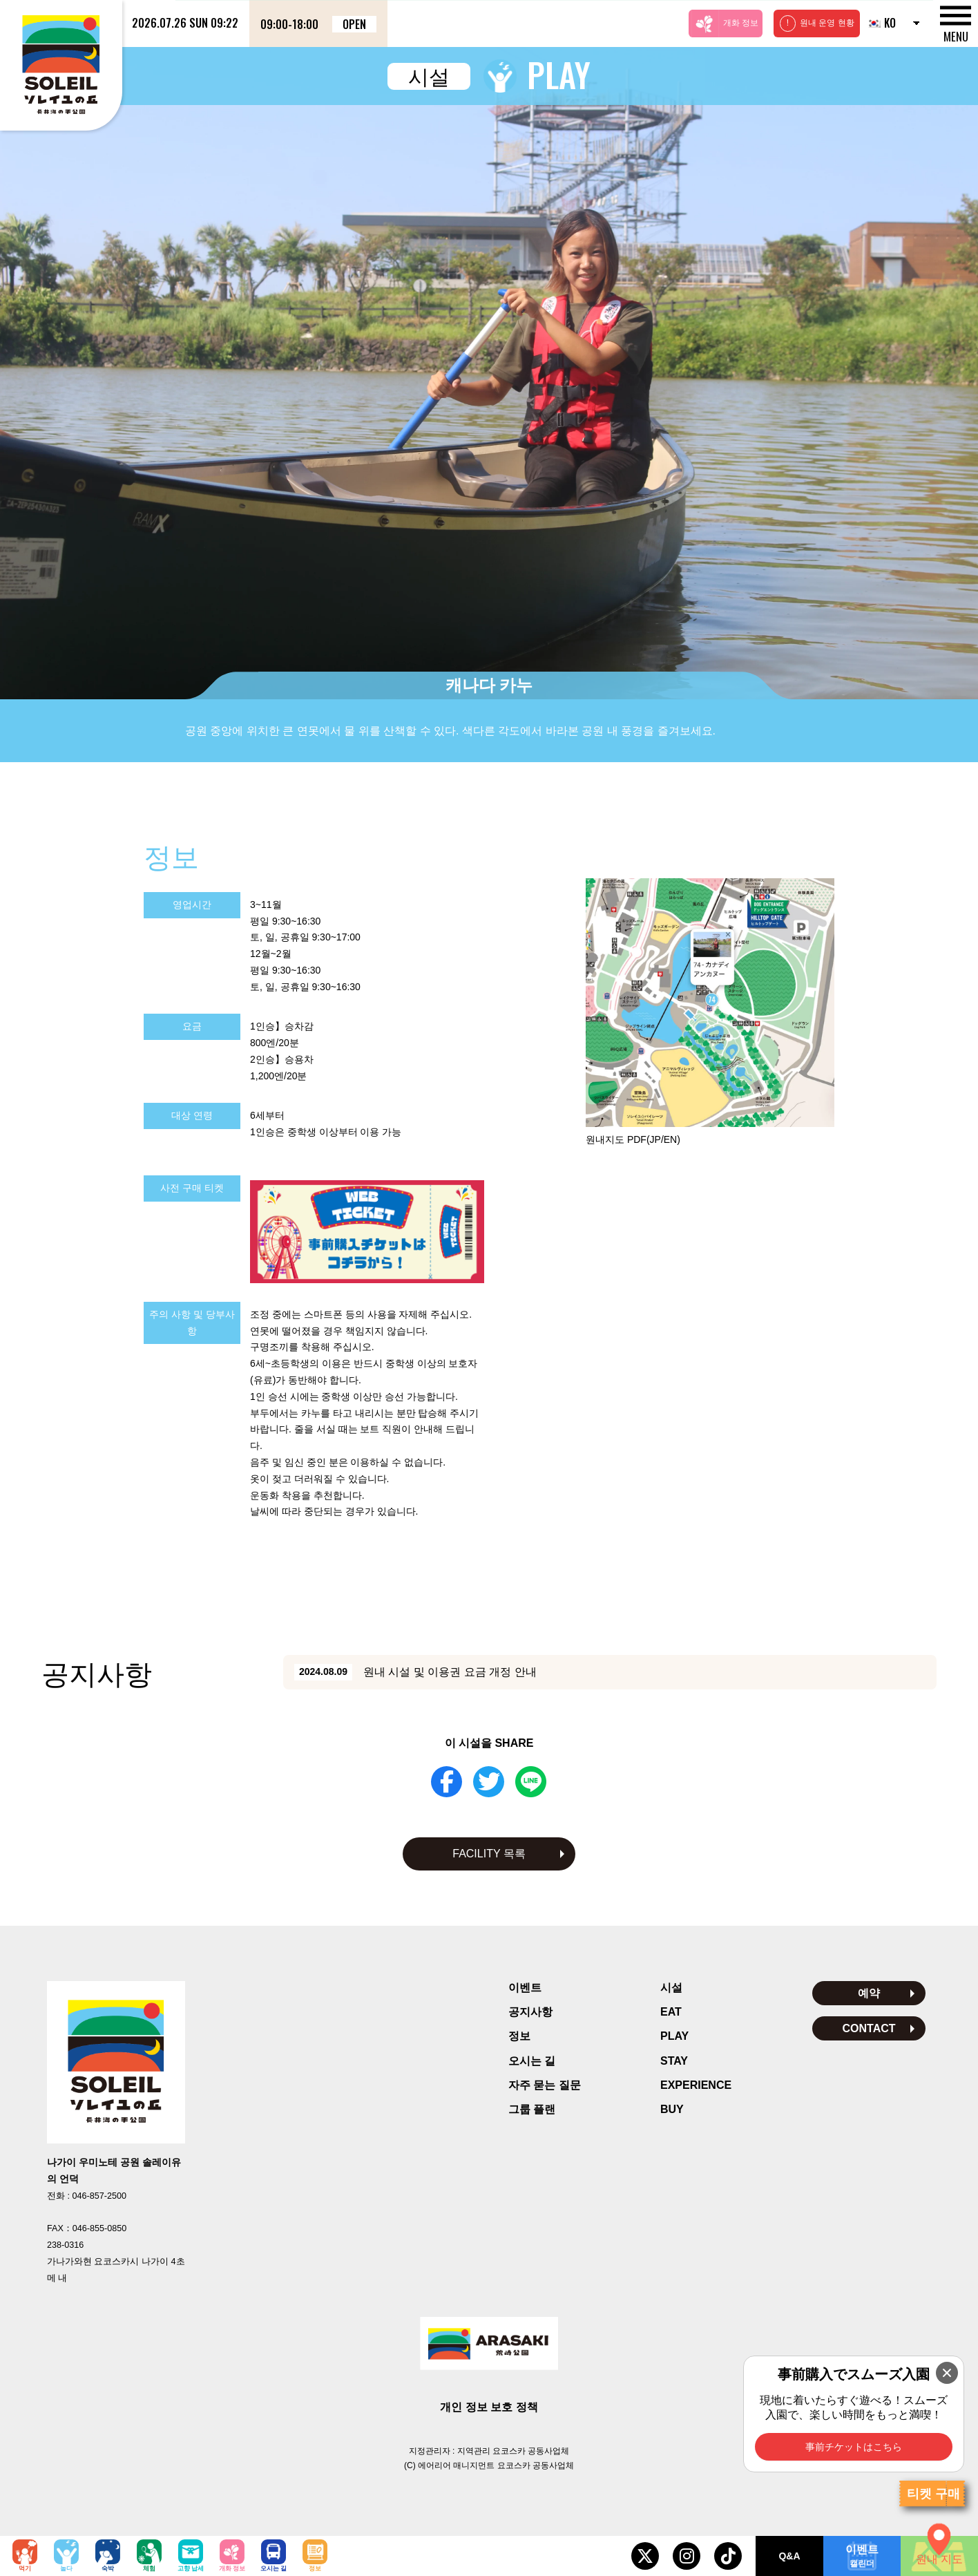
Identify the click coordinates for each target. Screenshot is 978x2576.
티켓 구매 (933, 2494)
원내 (633, 1139)
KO (881, 23)
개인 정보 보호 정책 (488, 2407)
